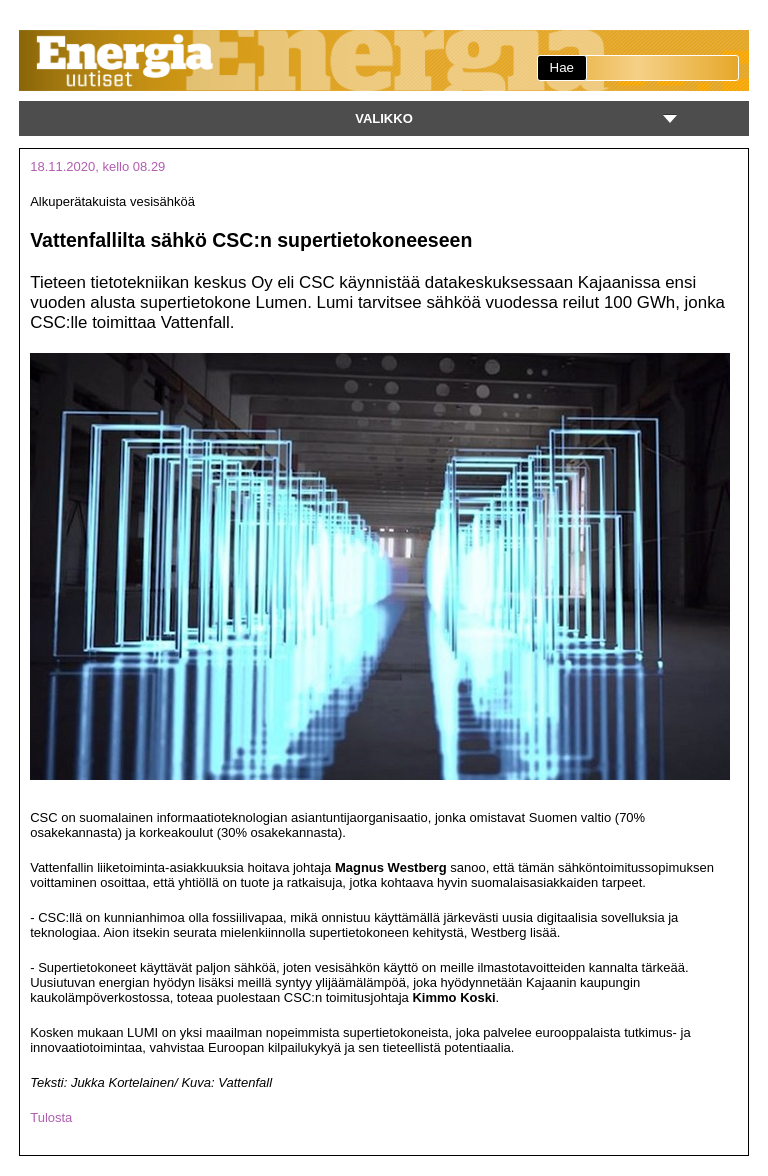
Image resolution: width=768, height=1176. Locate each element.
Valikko (384, 118)
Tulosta (51, 1117)
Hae (562, 67)
